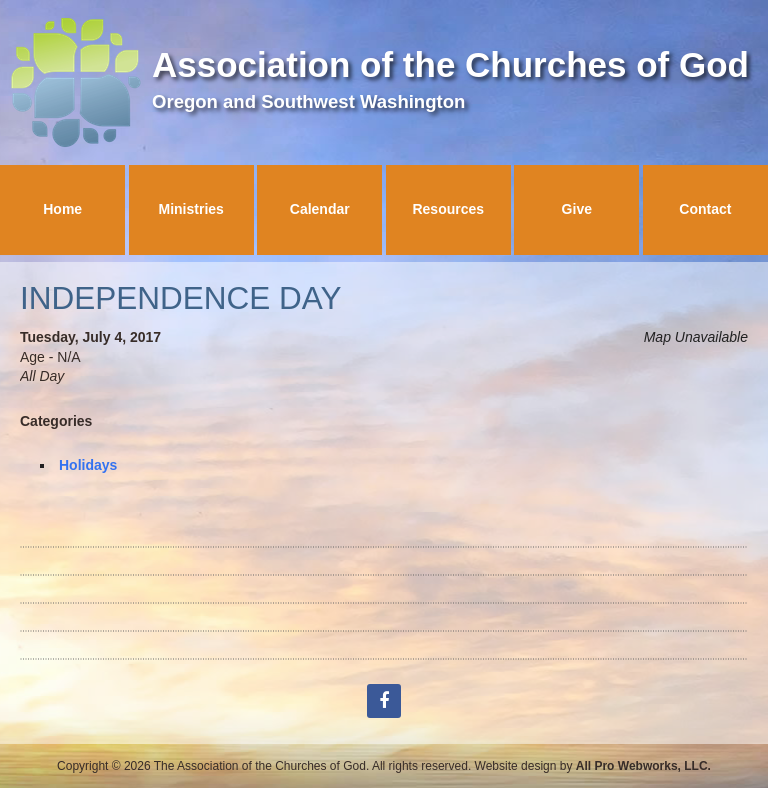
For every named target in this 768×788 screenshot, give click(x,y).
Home (62, 209)
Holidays (88, 465)
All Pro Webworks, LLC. (643, 766)
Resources (448, 209)
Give (577, 209)
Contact (705, 209)
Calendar (320, 209)
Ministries (191, 209)
